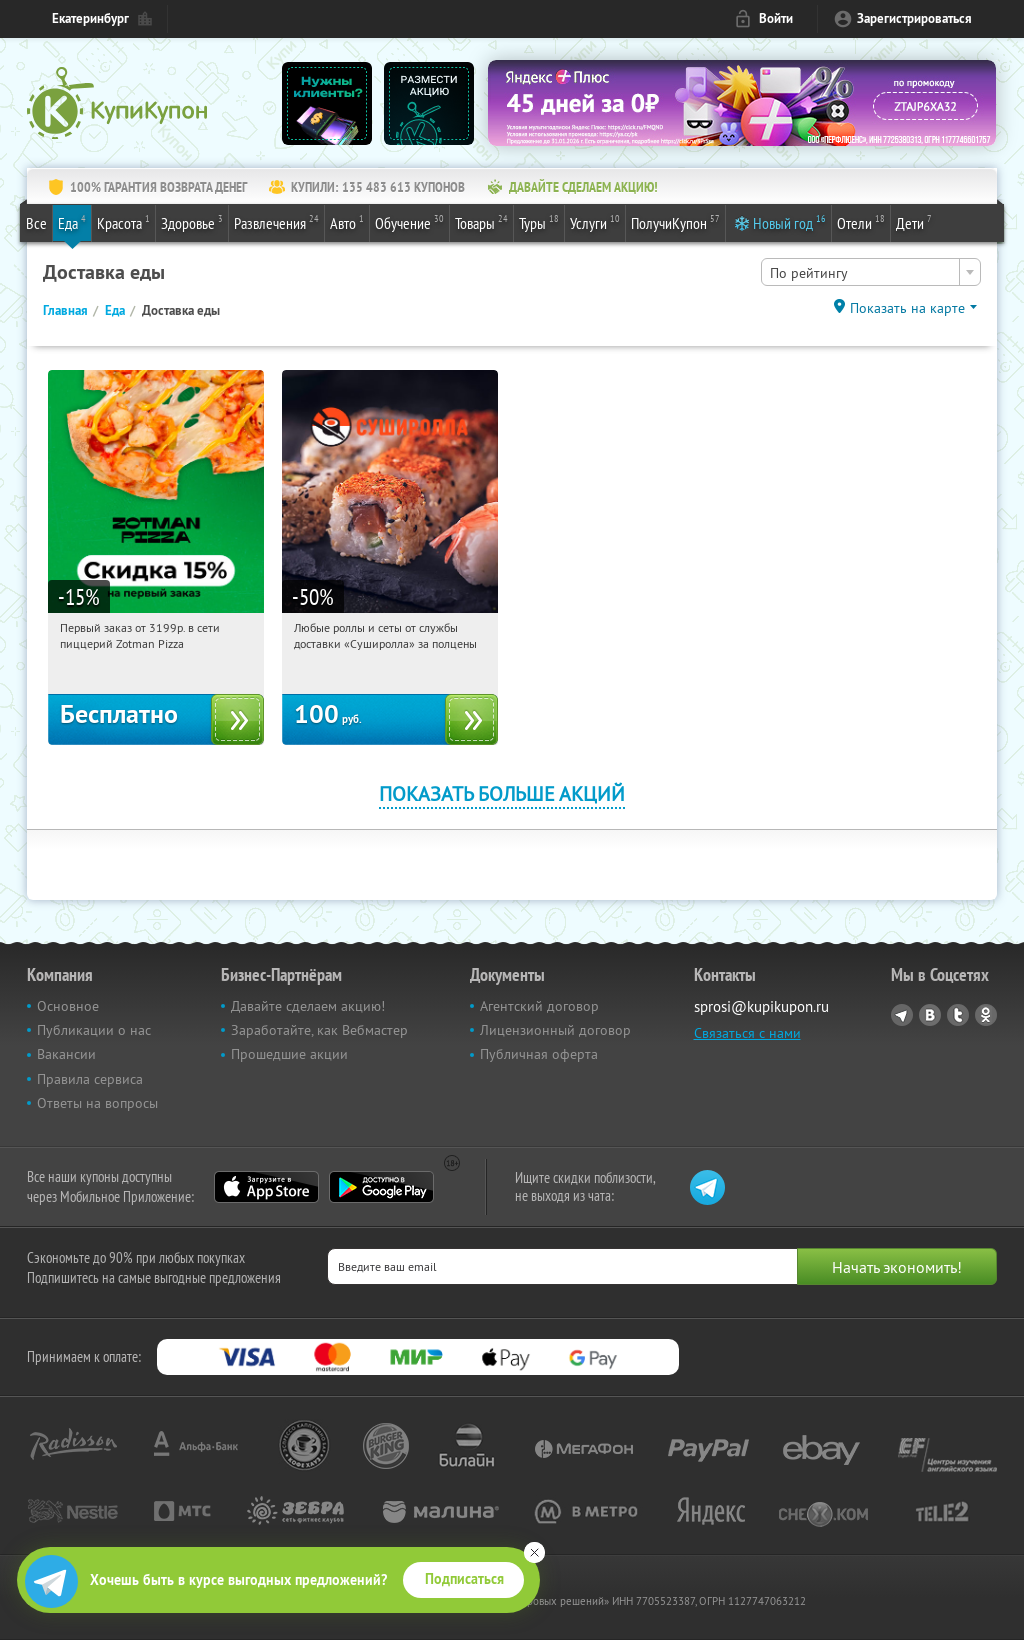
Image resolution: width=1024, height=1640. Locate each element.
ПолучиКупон (675, 222)
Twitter (958, 1015)
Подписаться (464, 1579)
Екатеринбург (90, 18)
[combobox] (871, 272)
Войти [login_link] (776, 18)
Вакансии (66, 1054)
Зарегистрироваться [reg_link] (914, 18)
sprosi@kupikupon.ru (761, 1006)
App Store (266, 1187)
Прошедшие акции (289, 1054)
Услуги (595, 222)
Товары (481, 222)
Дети (914, 222)
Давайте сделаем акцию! (308, 1006)
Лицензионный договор (555, 1030)
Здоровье (192, 222)
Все (36, 223)
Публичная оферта (539, 1054)
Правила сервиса (90, 1079)
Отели (861, 222)
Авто (347, 222)
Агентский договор (539, 1006)
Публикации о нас (94, 1030)
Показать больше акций (502, 793)
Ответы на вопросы (97, 1103)
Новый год (789, 222)
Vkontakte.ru (930, 1015)
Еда (72, 222)
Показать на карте (907, 308)
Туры (539, 222)
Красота (123, 222)
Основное (68, 1006)
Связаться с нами (747, 1033)
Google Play (381, 1187)
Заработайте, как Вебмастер (319, 1030)
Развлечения (276, 222)
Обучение (409, 222)
